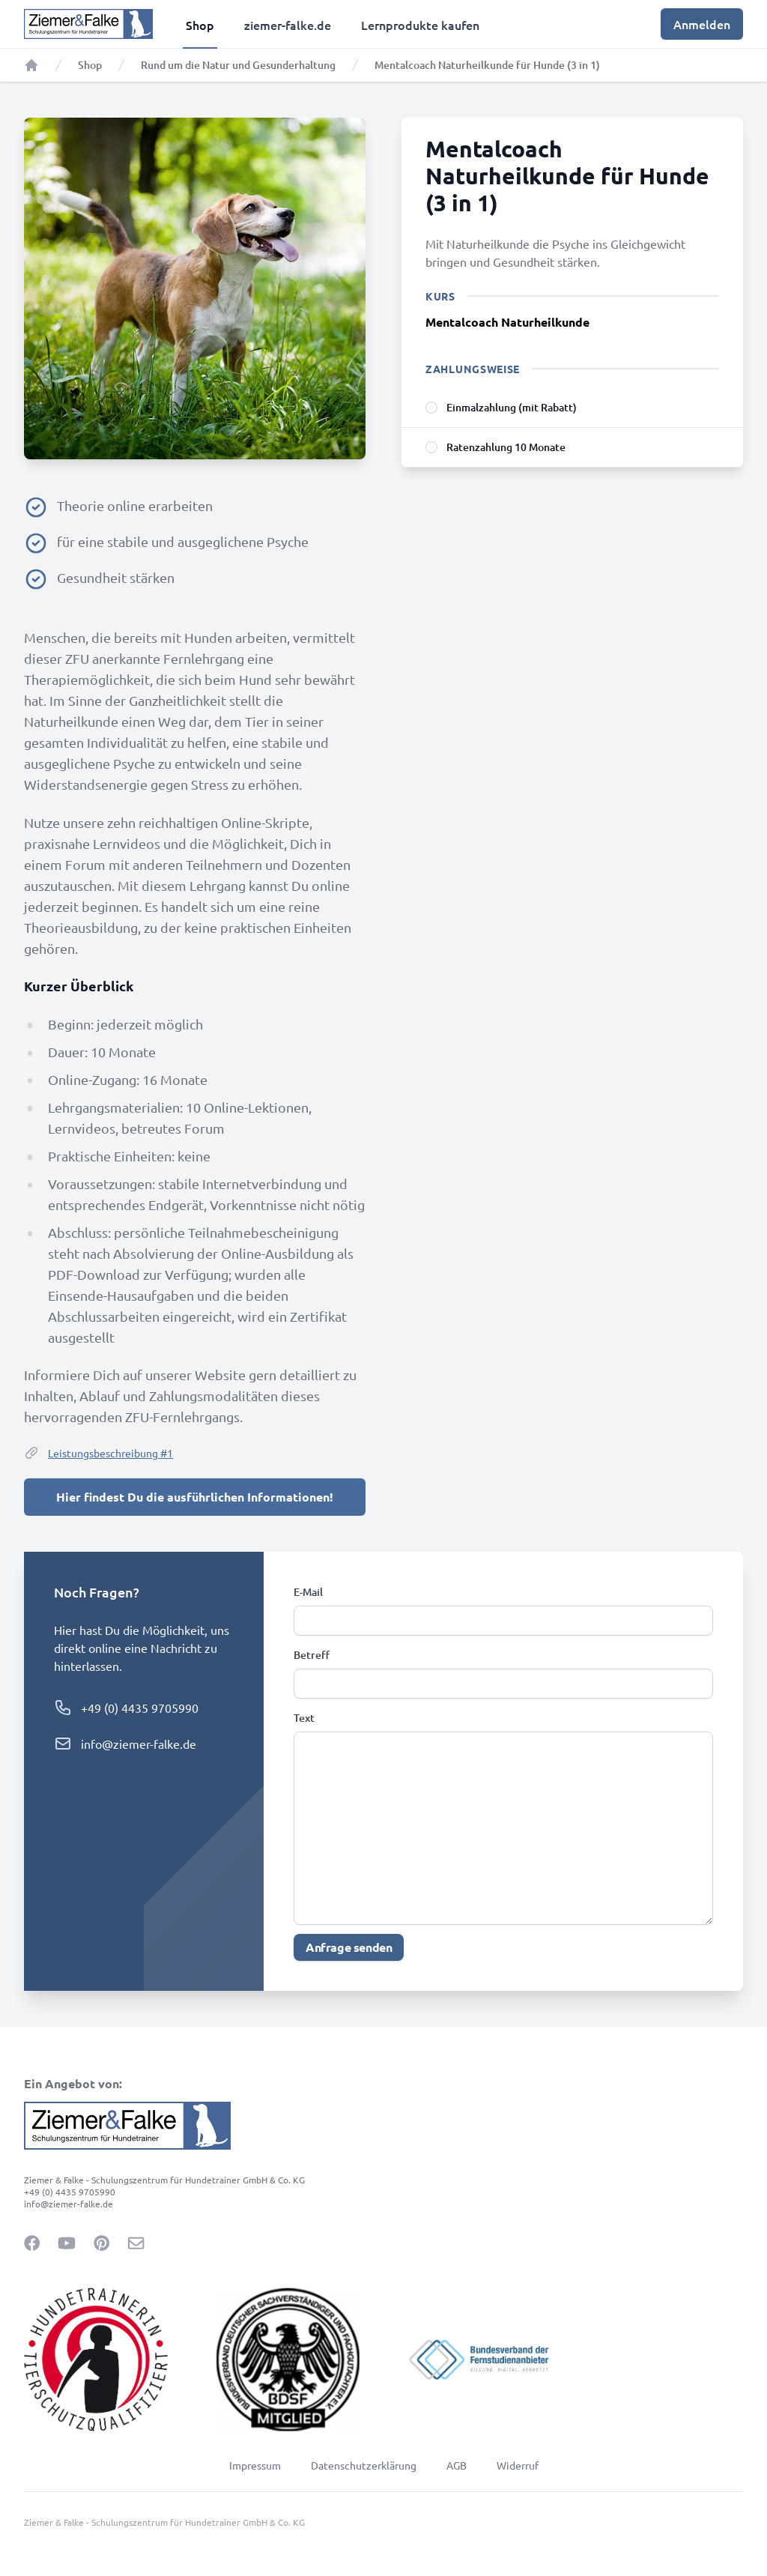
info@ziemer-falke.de (138, 1743)
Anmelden (701, 24)
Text (304, 1718)
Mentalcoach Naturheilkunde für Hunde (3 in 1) (487, 65)
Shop (90, 65)
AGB (456, 2465)
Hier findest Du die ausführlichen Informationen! (194, 1497)
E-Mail (308, 1592)
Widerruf (518, 2465)
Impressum (255, 2465)
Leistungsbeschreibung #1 (98, 1452)
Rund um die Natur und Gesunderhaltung (238, 65)
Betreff (312, 1655)
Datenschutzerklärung (363, 2465)
